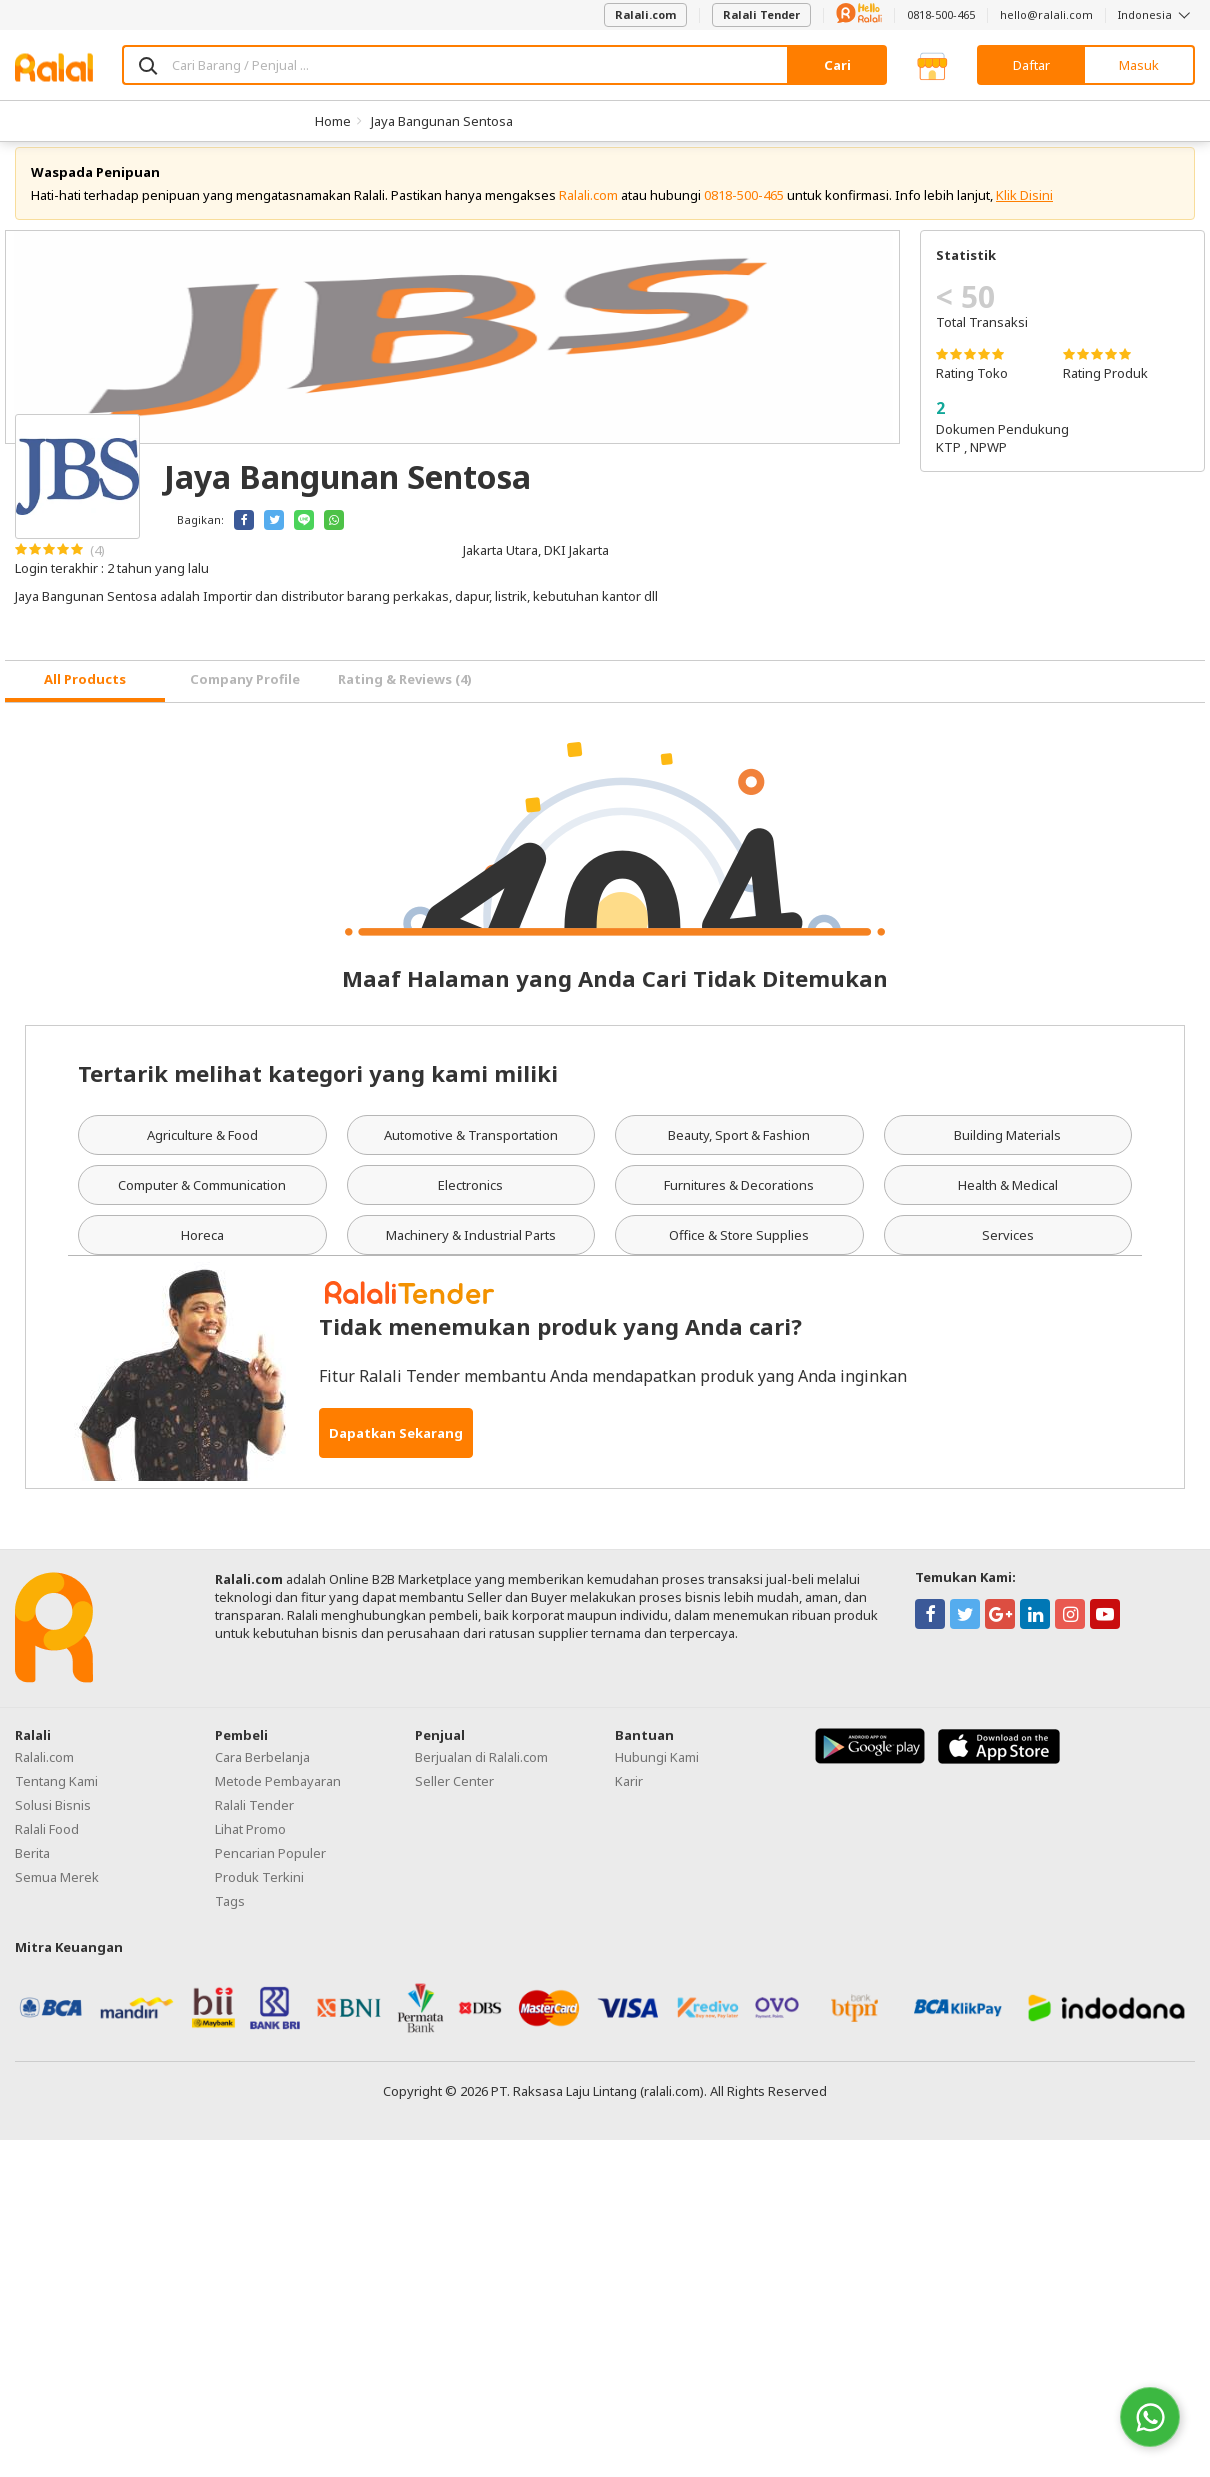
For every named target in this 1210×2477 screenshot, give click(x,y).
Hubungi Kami (657, 1772)
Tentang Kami (56, 1796)
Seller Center (454, 1796)
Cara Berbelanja (262, 1772)
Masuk (1139, 65)
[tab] (85, 696)
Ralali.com (645, 14)
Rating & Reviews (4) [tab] (405, 695)
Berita (32, 1868)
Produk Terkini (259, 1892)
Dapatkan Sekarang (396, 1448)
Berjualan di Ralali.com (481, 1772)
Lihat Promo (250, 1844)
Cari (837, 65)
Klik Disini (1024, 210)
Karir (629, 1796)
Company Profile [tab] (245, 695)
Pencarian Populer (270, 1868)
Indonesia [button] (1156, 14)
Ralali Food (47, 1844)
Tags (230, 1916)
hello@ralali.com (1046, 14)
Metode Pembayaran (278, 1796)
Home (333, 121)
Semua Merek (57, 1892)
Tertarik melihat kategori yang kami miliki (318, 1088)
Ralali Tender (761, 14)
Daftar (1031, 65)
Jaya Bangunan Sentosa (442, 121)
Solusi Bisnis (53, 1820)
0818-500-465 (941, 14)
